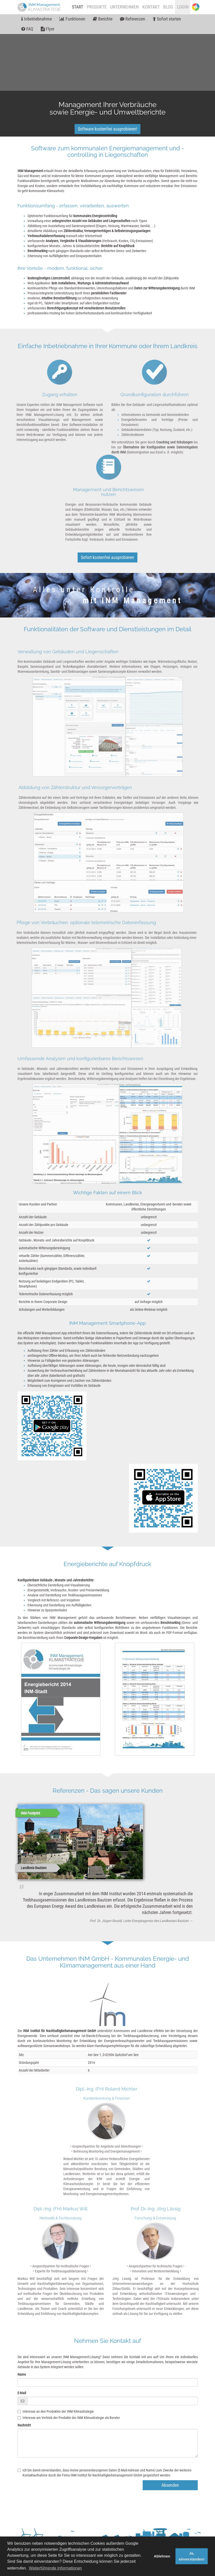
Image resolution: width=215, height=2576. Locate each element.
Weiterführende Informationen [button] (55, 2568)
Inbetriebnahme (36, 19)
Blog (168, 7)
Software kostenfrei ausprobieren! (107, 129)
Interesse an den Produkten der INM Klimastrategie (56, 2411)
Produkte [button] (97, 7)
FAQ (27, 29)
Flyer (47, 29)
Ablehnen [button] (162, 2556)
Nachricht (24, 2425)
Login (182, 7)
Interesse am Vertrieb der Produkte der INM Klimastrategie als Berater (69, 2418)
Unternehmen (124, 7)
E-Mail (22, 2393)
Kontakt (151, 7)
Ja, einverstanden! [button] (191, 2556)
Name (22, 2374)
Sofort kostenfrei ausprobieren (107, 557)
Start (77, 7)
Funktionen (72, 19)
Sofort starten (167, 19)
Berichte (102, 19)
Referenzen (132, 19)
